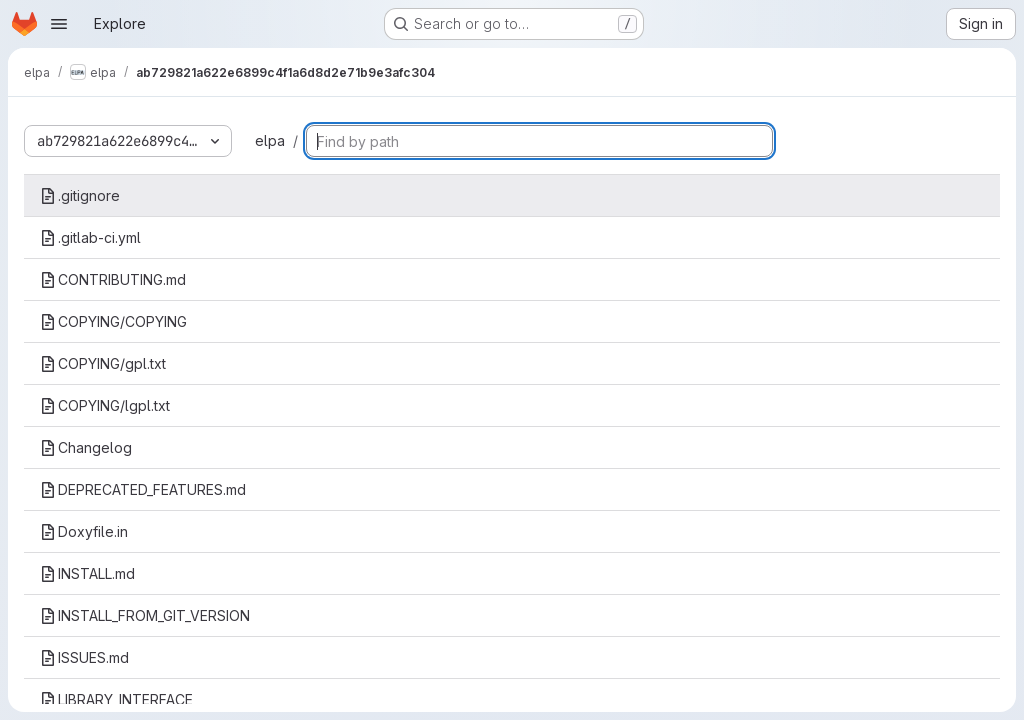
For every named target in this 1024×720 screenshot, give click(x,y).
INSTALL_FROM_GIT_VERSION (145, 615)
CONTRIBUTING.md (113, 279)
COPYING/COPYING (113, 321)
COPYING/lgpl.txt (105, 405)
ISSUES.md (84, 657)
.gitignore (80, 195)
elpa (270, 140)
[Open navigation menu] (59, 24)
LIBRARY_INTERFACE (116, 699)
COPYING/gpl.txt (103, 363)
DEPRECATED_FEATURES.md (143, 489)
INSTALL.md (87, 573)
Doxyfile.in (84, 531)
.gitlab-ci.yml (90, 237)
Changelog (86, 447)
